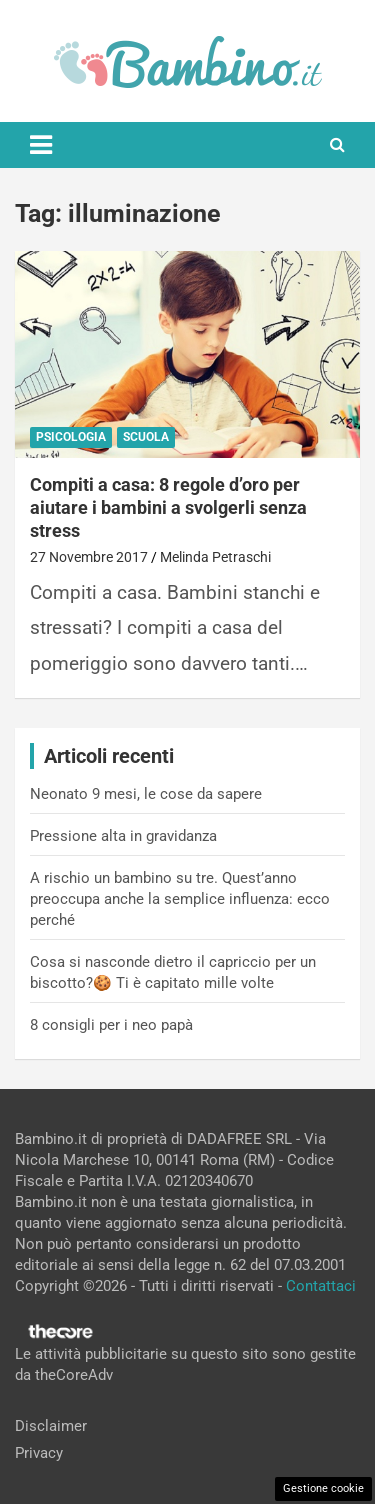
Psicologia (71, 437)
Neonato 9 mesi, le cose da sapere (146, 794)
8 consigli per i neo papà (111, 1025)
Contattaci (321, 1286)
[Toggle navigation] (41, 145)
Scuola (146, 437)
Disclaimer (51, 1426)
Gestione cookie (323, 1488)
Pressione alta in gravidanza (123, 836)
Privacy (39, 1453)
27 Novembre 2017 (89, 557)
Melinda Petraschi (215, 557)
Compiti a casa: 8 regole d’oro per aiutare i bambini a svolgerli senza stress (168, 508)
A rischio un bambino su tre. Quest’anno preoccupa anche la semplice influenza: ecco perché (180, 899)
